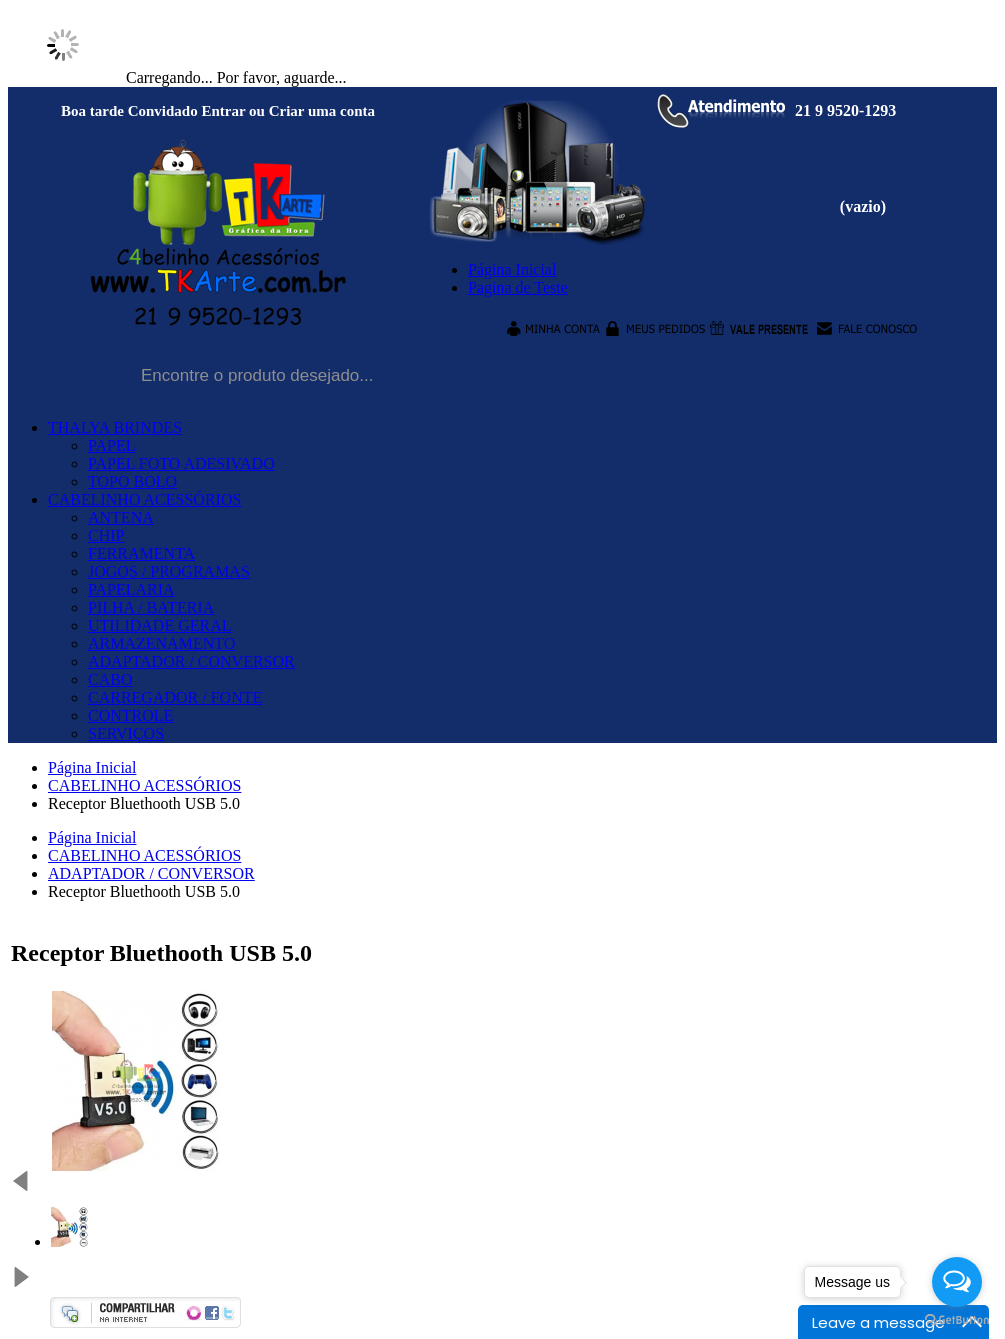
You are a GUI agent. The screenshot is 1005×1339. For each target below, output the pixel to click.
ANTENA (121, 517)
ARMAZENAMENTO (161, 643)
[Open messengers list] (957, 1282)
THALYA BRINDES (115, 427)
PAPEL (111, 445)
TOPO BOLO (132, 481)
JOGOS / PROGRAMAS (169, 571)
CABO (110, 679)
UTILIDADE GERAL (160, 625)
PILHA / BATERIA (151, 607)
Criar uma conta (322, 111)
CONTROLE (130, 715)
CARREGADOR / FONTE (175, 697)
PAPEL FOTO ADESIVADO (181, 463)
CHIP (106, 535)
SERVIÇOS (126, 733)
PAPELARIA (131, 589)
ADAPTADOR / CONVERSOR (191, 661)
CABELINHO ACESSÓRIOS (144, 499)
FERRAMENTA (141, 553)
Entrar (223, 111)
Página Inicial (92, 767)
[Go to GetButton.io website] (957, 1319)
